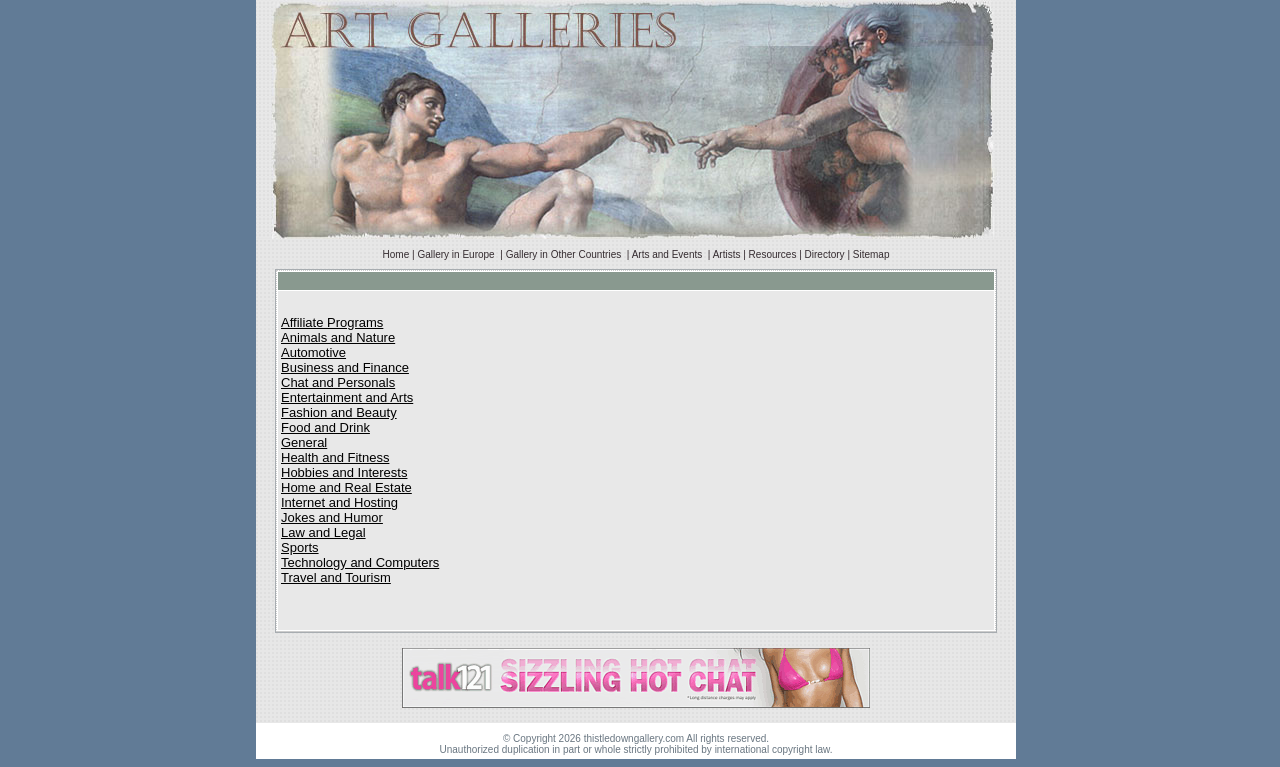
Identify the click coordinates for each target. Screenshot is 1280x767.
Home (396, 254)
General (304, 442)
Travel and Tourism (336, 577)
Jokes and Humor (332, 517)
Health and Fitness (335, 457)
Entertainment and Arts (347, 397)
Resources (773, 254)
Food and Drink (325, 427)
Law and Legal (323, 532)
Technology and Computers (360, 562)
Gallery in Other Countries (565, 254)
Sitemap (871, 254)
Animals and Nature (338, 337)
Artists (727, 254)
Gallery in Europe (457, 254)
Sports (300, 547)
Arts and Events (668, 254)
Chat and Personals (338, 382)
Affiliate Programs (332, 322)
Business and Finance (345, 367)
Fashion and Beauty (339, 412)
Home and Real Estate (346, 487)
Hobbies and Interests (344, 472)
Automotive (313, 352)
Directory (825, 254)
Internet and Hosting (339, 502)
